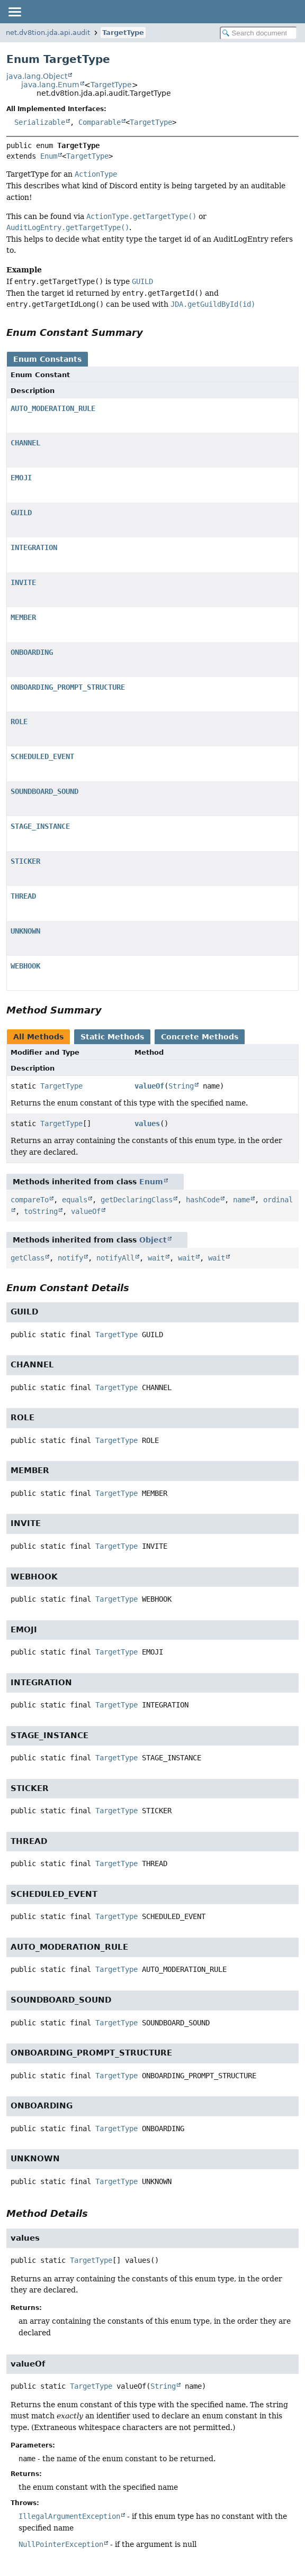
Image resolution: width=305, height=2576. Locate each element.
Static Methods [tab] (112, 1037)
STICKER (25, 861)
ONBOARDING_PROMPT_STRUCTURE (68, 687)
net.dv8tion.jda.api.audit (48, 32)
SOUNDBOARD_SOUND (44, 791)
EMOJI (21, 477)
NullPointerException (61, 2544)
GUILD (21, 512)
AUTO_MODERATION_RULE (53, 408)
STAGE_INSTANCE (40, 826)
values (147, 1123)
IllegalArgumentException (69, 2516)
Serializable (39, 122)
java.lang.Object (36, 76)
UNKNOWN (25, 931)
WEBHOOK (25, 966)
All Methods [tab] (38, 1037)
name (241, 1199)
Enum (48, 156)
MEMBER (23, 617)
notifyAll (115, 1258)
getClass (27, 1258)
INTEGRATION (34, 547)
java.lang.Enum (50, 84)
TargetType (123, 32)
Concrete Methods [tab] (199, 1037)
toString (41, 1211)
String (181, 1086)
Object (153, 1240)
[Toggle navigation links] (14, 11)
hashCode (203, 1199)
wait (156, 1258)
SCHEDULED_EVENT (42, 756)
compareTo (30, 1199)
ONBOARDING (32, 652)
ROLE (19, 721)
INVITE (23, 582)
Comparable (99, 122)
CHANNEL (25, 443)
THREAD (23, 896)
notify (70, 1258)
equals (74, 1199)
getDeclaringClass (137, 1199)
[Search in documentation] (258, 33)
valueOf (149, 1086)
